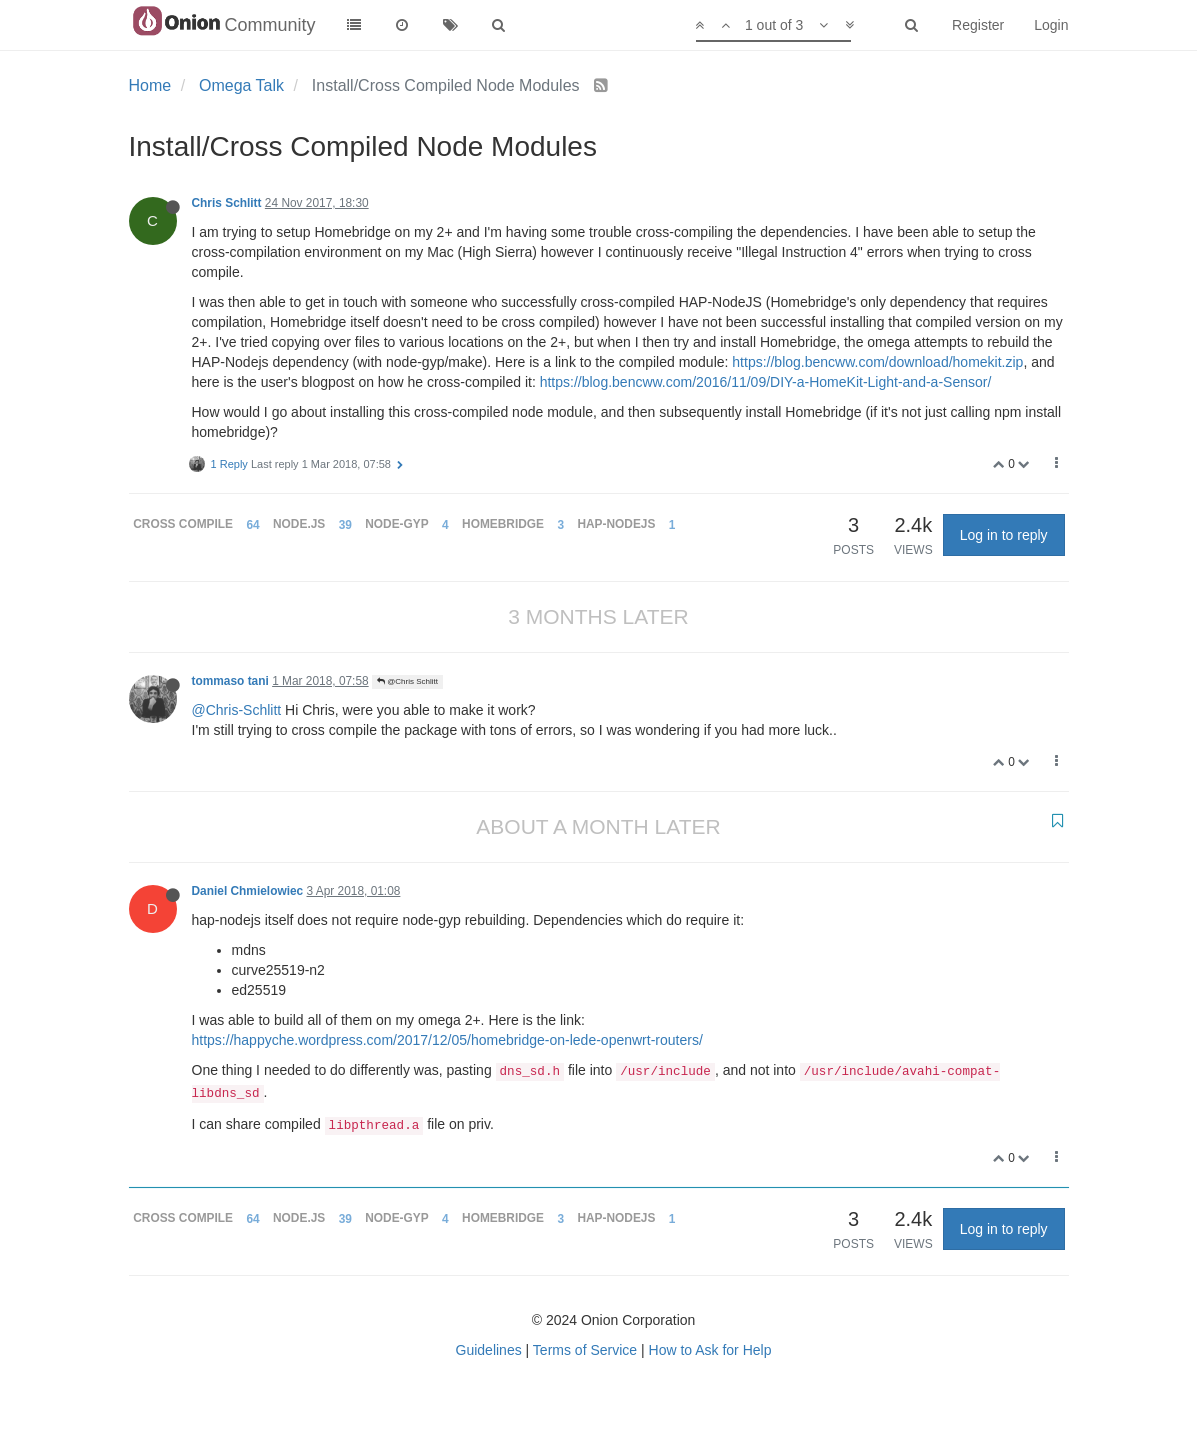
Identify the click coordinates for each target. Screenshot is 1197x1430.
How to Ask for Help (710, 1350)
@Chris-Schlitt (237, 710)
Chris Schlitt (227, 203)
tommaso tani (230, 681)
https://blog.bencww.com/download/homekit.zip (877, 362)
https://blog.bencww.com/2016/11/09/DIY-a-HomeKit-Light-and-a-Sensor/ (766, 382)
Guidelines (489, 1350)
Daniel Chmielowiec (248, 891)
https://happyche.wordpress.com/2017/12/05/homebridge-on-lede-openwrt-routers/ (447, 1040)
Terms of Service (585, 1350)
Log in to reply (1004, 535)
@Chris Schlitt (407, 681)
